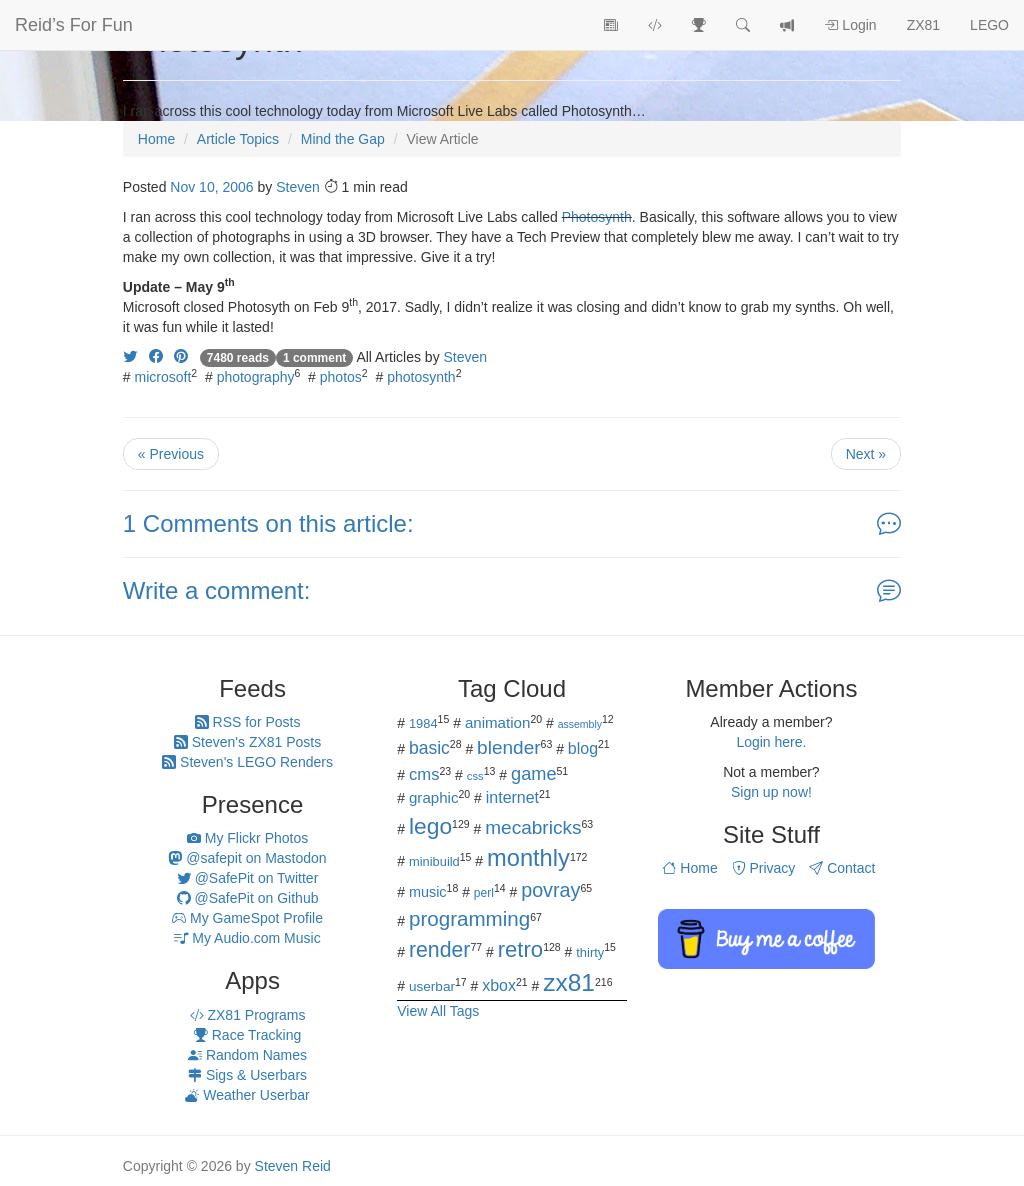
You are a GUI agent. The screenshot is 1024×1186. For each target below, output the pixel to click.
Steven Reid (293, 1166)
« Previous (171, 454)
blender (509, 747)
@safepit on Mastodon (247, 858)
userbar (432, 986)
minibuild (434, 861)
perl (484, 893)
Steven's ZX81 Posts (247, 742)
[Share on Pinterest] (181, 357)
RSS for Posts (248, 722)
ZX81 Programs (248, 1015)
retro (520, 949)
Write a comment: (217, 590)
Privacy (764, 868)
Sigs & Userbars (247, 1075)
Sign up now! (771, 792)
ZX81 (923, 25)
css (475, 776)
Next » (866, 454)
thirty (590, 952)
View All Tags (438, 1011)
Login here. (771, 742)
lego (430, 826)
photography (256, 377)
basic (429, 748)
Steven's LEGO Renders (247, 762)
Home (689, 868)
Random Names (247, 1055)
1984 (423, 723)
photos (341, 377)
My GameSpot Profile (247, 918)
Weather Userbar (247, 1095)
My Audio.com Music (247, 938)
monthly (528, 858)
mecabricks (533, 827)
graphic (434, 797)
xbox (499, 985)
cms (424, 774)
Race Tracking (247, 1035)
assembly (580, 724)
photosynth (421, 377)
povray (550, 890)
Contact (842, 868)
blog (583, 748)
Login (850, 25)
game (534, 774)
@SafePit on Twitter (248, 878)
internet (512, 797)
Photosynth (597, 217)
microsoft (163, 377)
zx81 (569, 982)
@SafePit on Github (248, 898)
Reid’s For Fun (74, 25)
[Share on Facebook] (156, 357)
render (439, 950)
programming (469, 918)
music (428, 892)
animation (498, 722)
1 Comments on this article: (268, 523)
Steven (298, 187)
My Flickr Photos (247, 838)
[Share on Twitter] (130, 357)
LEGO (989, 25)
